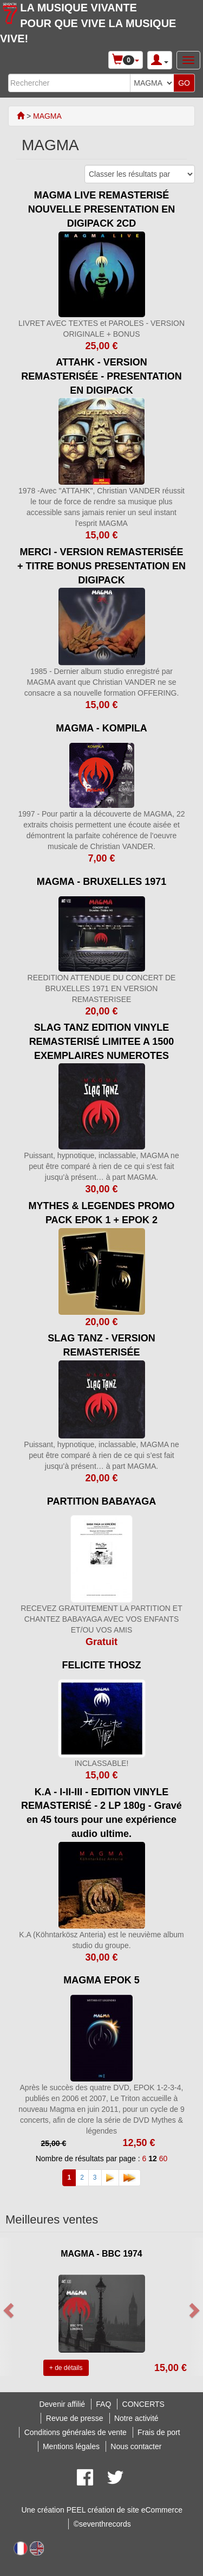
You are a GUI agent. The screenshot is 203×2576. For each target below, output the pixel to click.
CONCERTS (143, 2404)
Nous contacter (135, 2446)
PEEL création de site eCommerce (124, 2510)
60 (163, 2158)
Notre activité (136, 2418)
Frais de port (158, 2432)
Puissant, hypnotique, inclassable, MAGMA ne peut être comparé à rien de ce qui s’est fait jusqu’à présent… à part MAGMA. (101, 1166)
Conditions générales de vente (75, 2432)
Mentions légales (71, 2446)
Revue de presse (74, 2418)
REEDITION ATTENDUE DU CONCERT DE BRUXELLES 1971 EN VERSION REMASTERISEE (102, 988)
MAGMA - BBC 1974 (101, 2253)
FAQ (103, 2404)
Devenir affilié (62, 2404)
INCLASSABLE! (102, 1763)
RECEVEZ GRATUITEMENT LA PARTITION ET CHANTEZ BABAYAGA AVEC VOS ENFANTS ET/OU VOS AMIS (101, 1619)
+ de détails (66, 2368)
